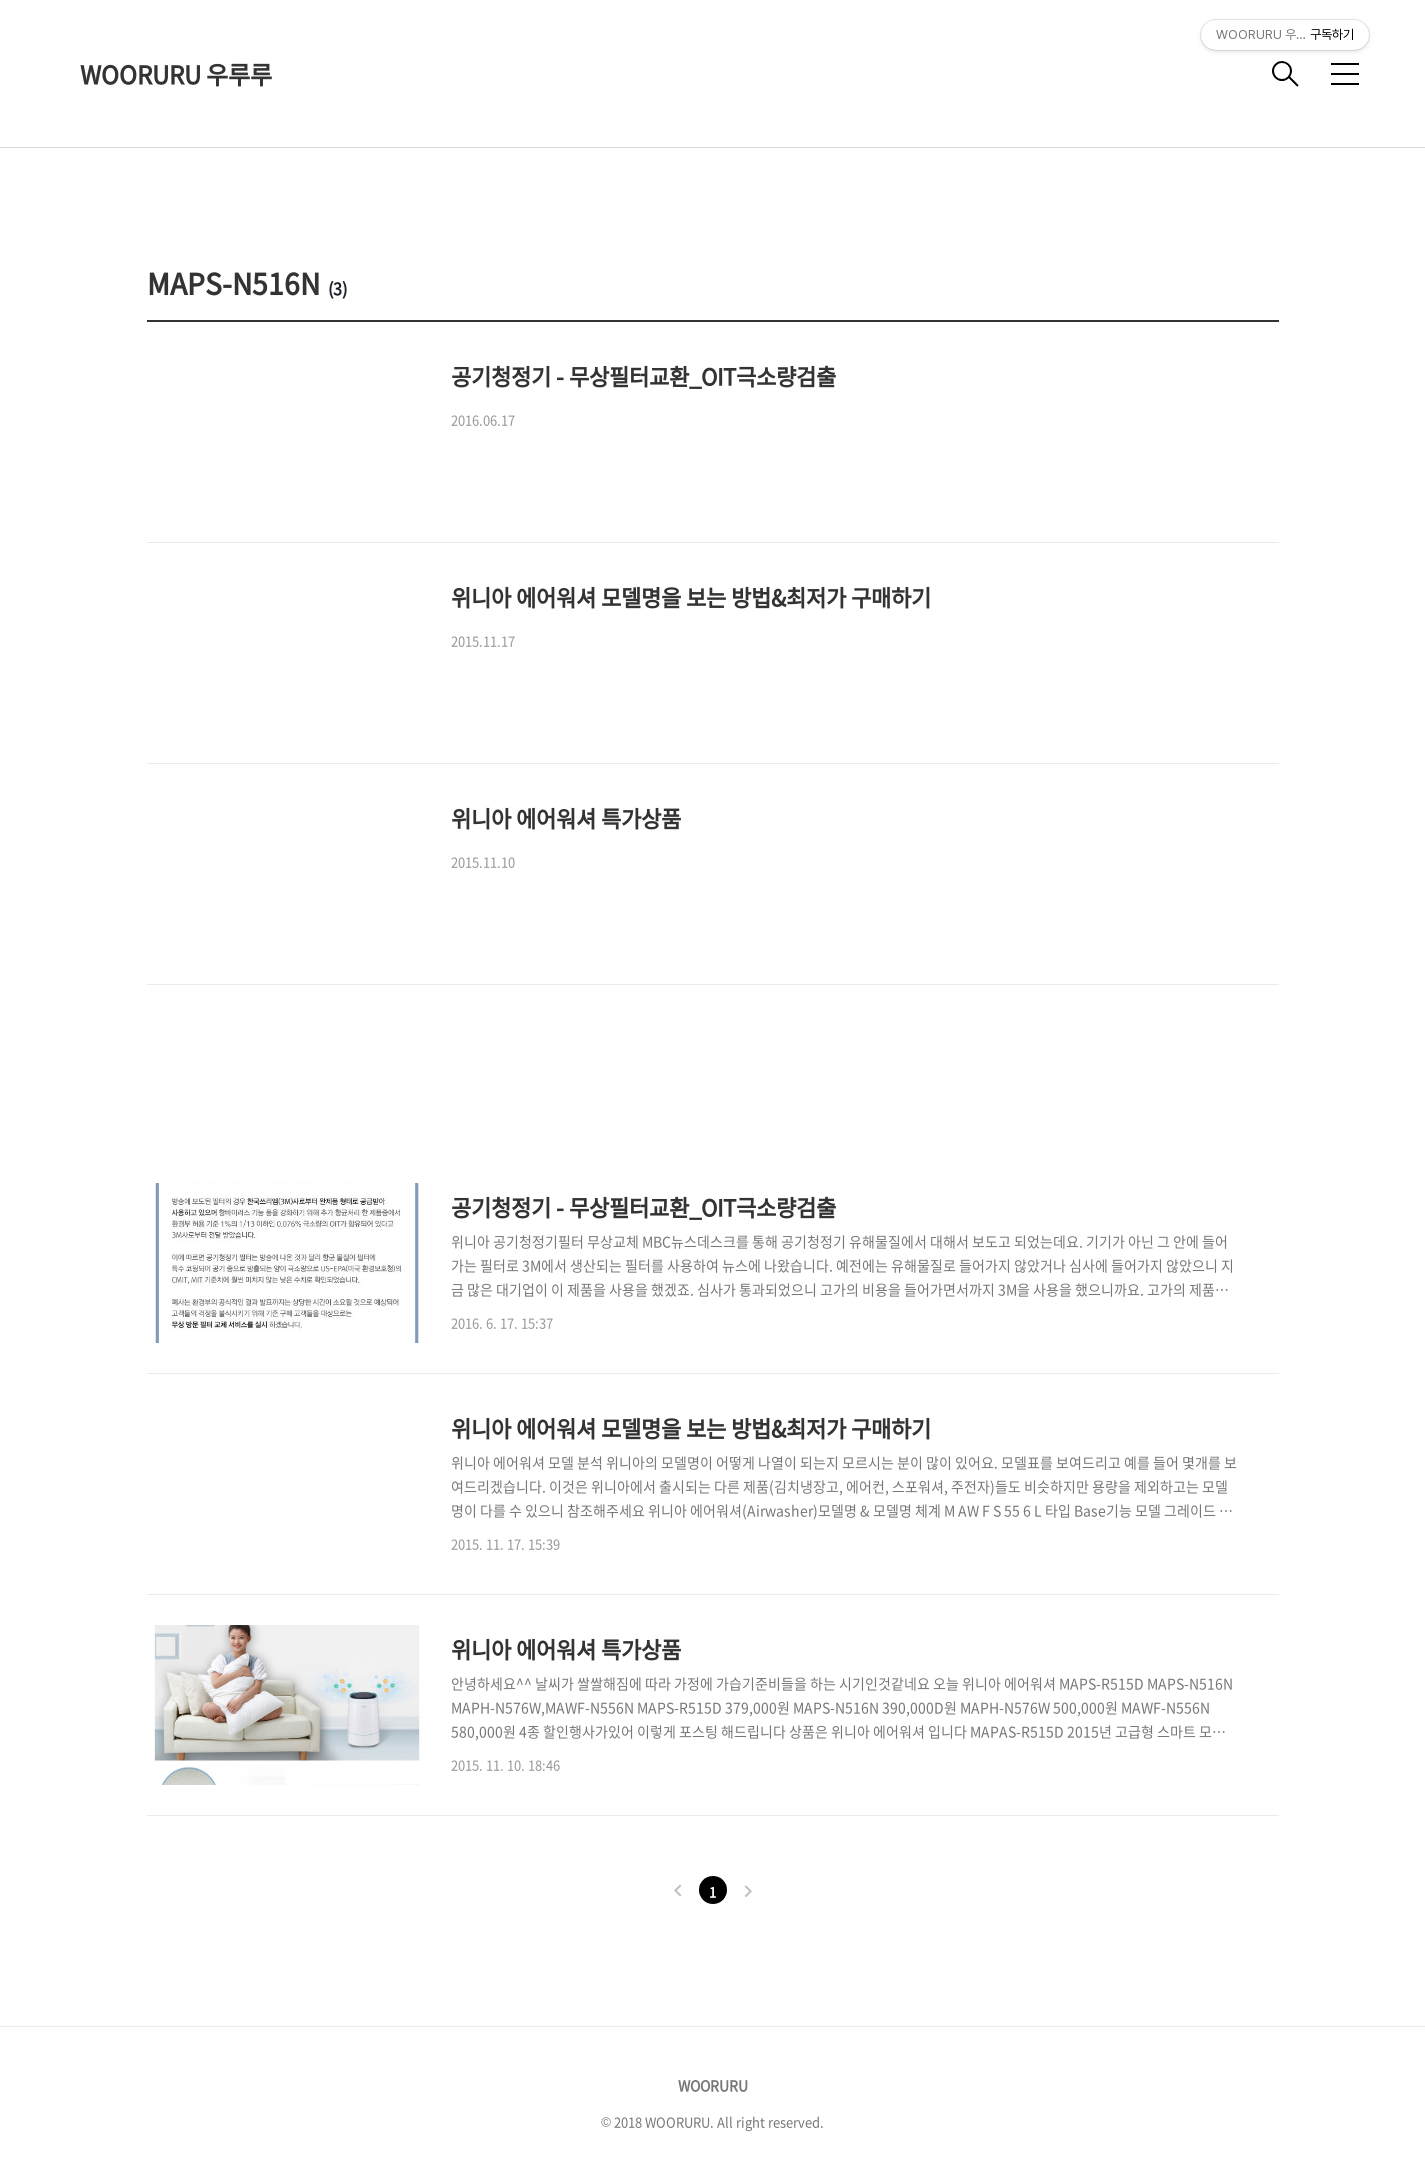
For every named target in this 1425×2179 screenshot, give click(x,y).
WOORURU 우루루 (176, 74)
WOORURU (713, 2085)
